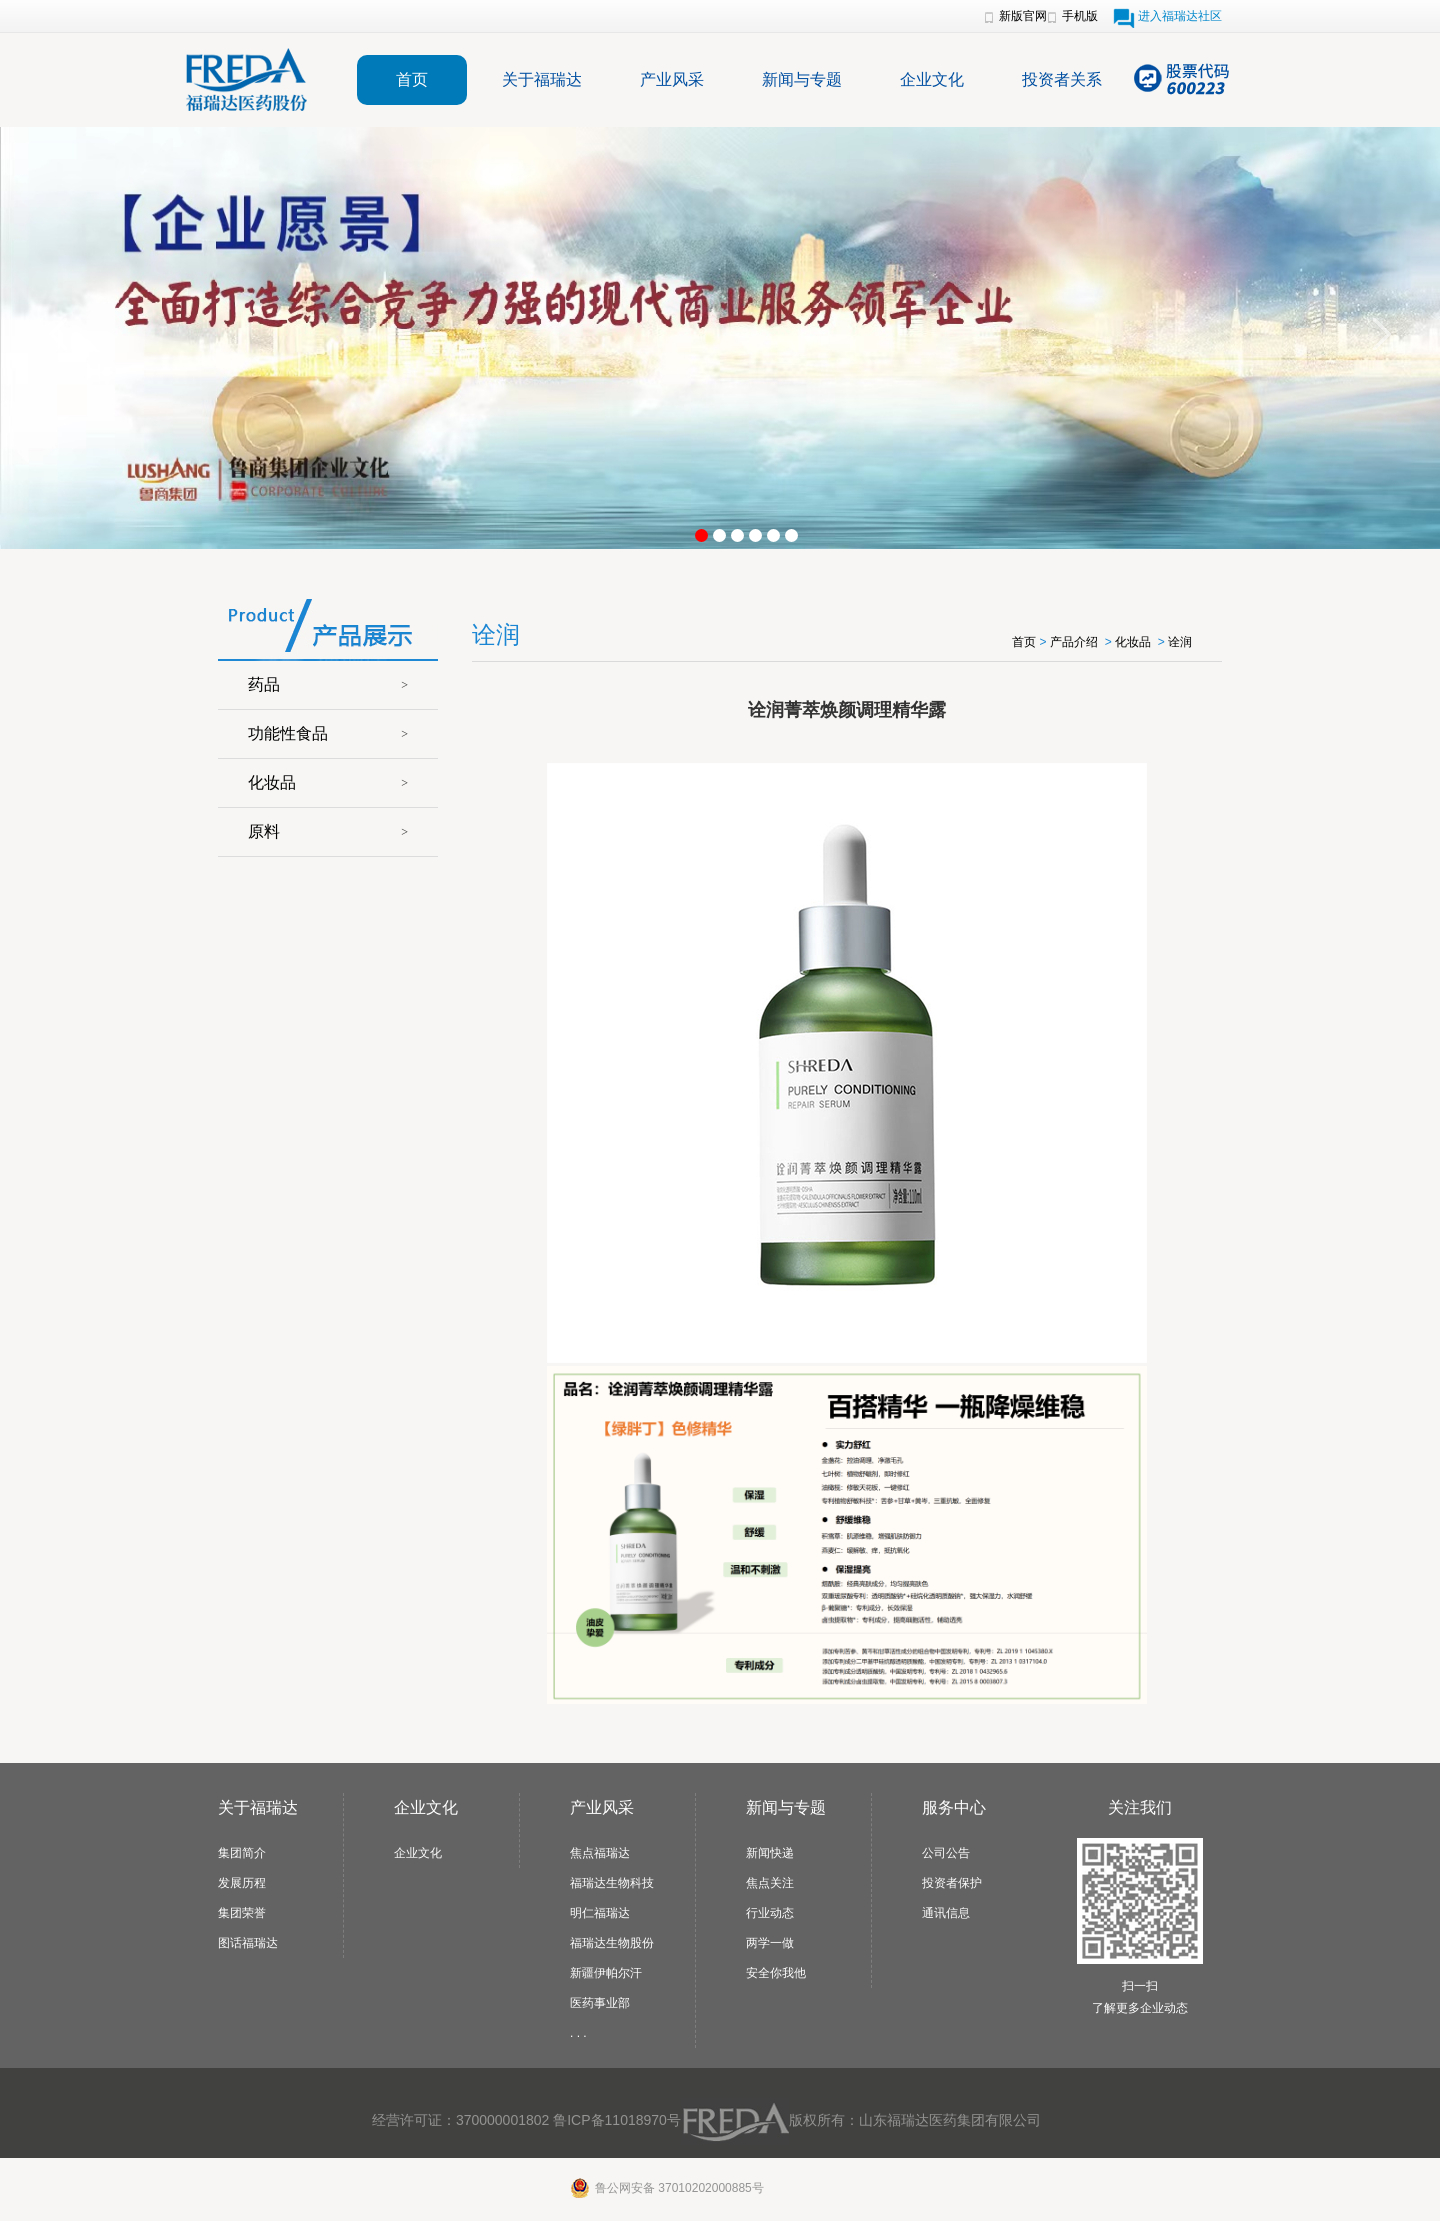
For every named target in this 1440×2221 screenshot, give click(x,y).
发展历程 (242, 1883)
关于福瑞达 (542, 79)
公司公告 (946, 1853)
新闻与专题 (802, 79)
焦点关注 (770, 1883)
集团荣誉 (242, 1913)
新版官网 (1023, 16)
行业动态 (770, 1913)
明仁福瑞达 (600, 1913)
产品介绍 (1074, 642)
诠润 (1180, 642)
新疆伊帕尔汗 (606, 1973)
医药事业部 (600, 2003)
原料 (264, 831)
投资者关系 (1062, 79)
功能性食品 (288, 733)
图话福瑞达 (248, 1943)
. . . (578, 2033)
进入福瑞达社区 (1180, 16)
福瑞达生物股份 (612, 1943)
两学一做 (770, 1943)
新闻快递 (770, 1853)
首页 (412, 79)
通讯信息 (946, 1913)
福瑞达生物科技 (612, 1883)
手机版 (1080, 16)
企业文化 (932, 79)
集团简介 (242, 1853)
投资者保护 (952, 1883)
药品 (264, 684)
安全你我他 (776, 1973)
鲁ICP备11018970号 (617, 2120)
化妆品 (272, 782)
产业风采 (672, 79)
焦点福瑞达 (600, 1853)
